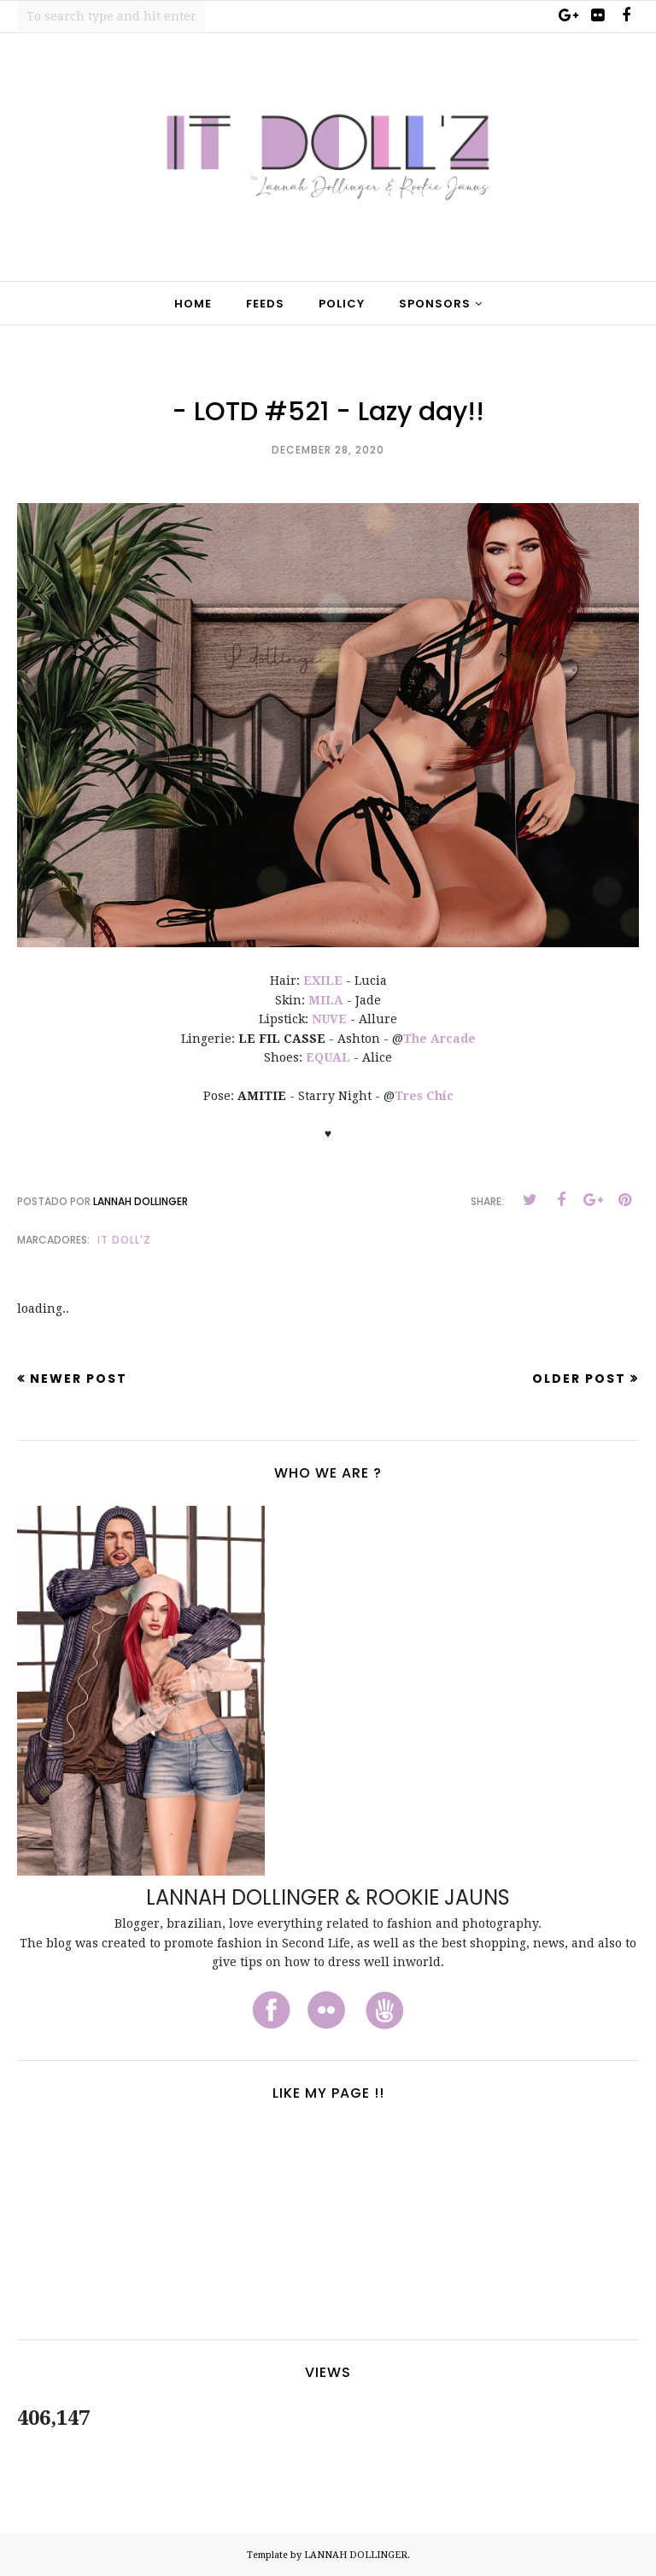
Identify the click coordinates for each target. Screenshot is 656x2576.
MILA (325, 1000)
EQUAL (328, 1057)
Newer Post (78, 1378)
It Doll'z (124, 1239)
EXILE (323, 980)
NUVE (329, 1019)
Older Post (579, 1378)
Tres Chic (424, 1096)
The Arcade (439, 1038)
